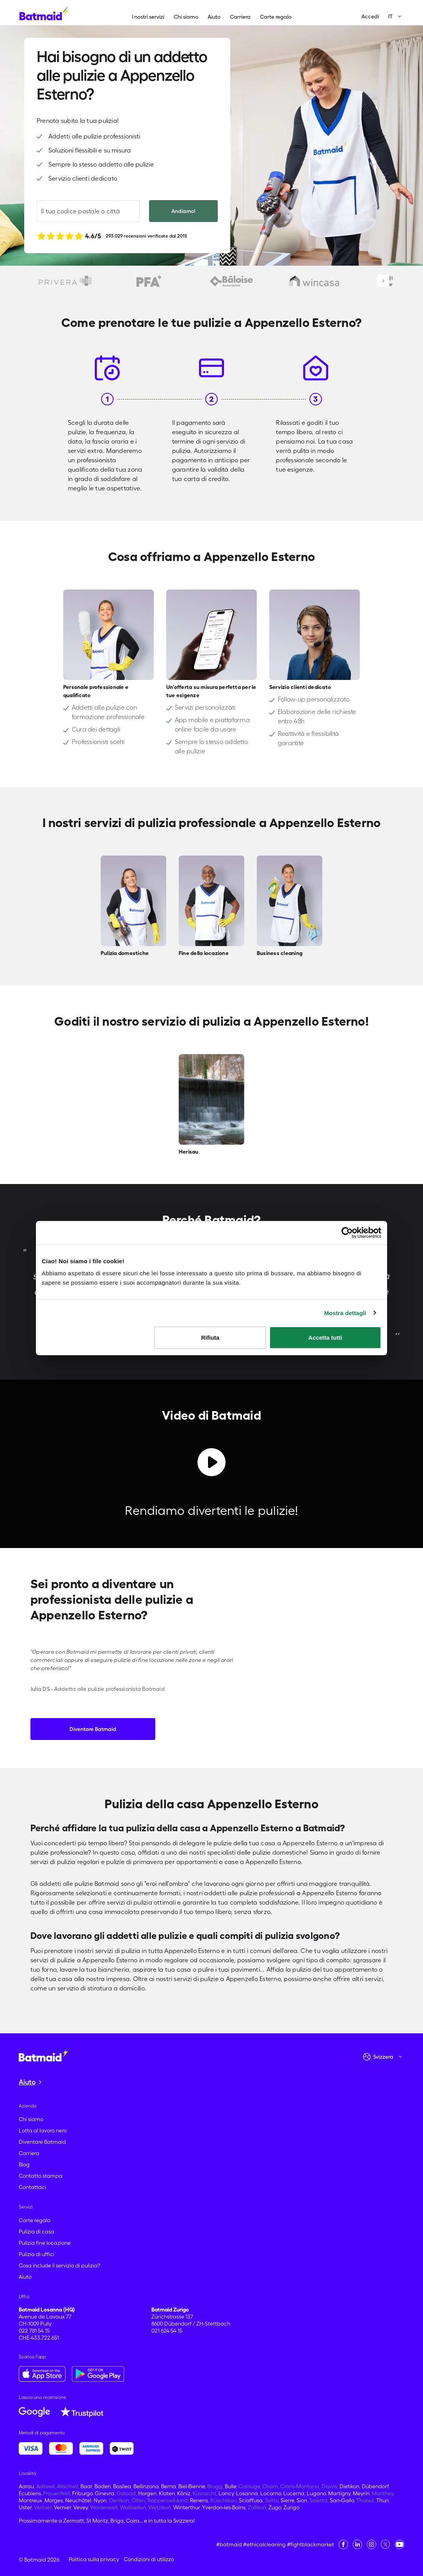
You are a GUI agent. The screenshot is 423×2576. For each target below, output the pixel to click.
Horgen (147, 2493)
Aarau (26, 2486)
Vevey (80, 2507)
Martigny (339, 2493)
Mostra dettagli (345, 1312)
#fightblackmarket (310, 2544)
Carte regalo (275, 17)
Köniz (183, 2493)
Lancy (226, 2493)
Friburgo (82, 2493)
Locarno (270, 2493)
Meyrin (361, 2493)
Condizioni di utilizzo (149, 2559)
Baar (86, 2486)
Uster (25, 2507)
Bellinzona (146, 2486)
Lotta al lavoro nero (43, 2130)
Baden (102, 2486)
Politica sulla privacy (94, 2559)
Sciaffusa (251, 2500)
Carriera (240, 17)
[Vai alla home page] (43, 2054)
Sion (302, 2500)
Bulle (230, 2486)
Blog (24, 2164)
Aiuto (214, 17)
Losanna (247, 2493)
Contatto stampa (40, 2176)
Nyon (100, 2500)
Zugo (274, 2507)
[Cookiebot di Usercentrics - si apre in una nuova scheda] (347, 1232)
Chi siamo (186, 17)
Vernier (62, 2507)
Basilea (122, 2486)
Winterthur (186, 2507)
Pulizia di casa (36, 2231)
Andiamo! (183, 211)
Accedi (370, 16)
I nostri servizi (148, 17)
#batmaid (229, 2544)
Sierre (287, 2500)
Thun (382, 2500)
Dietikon (349, 2486)
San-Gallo (342, 2500)
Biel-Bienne (191, 2486)
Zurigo (291, 2507)
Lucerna (293, 2493)
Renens (199, 2500)
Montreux (30, 2500)
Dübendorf (375, 2486)
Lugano (316, 2493)
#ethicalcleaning (264, 2544)
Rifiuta (210, 1337)
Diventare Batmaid (92, 1729)
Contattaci (32, 2187)
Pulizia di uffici (36, 2254)
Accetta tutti (325, 1337)
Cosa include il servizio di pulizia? (59, 2265)
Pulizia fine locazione (45, 2243)
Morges (53, 2500)
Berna (168, 2486)
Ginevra (104, 2493)
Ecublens (30, 2493)
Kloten (167, 2493)
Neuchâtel (78, 2500)
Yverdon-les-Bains (223, 2507)
